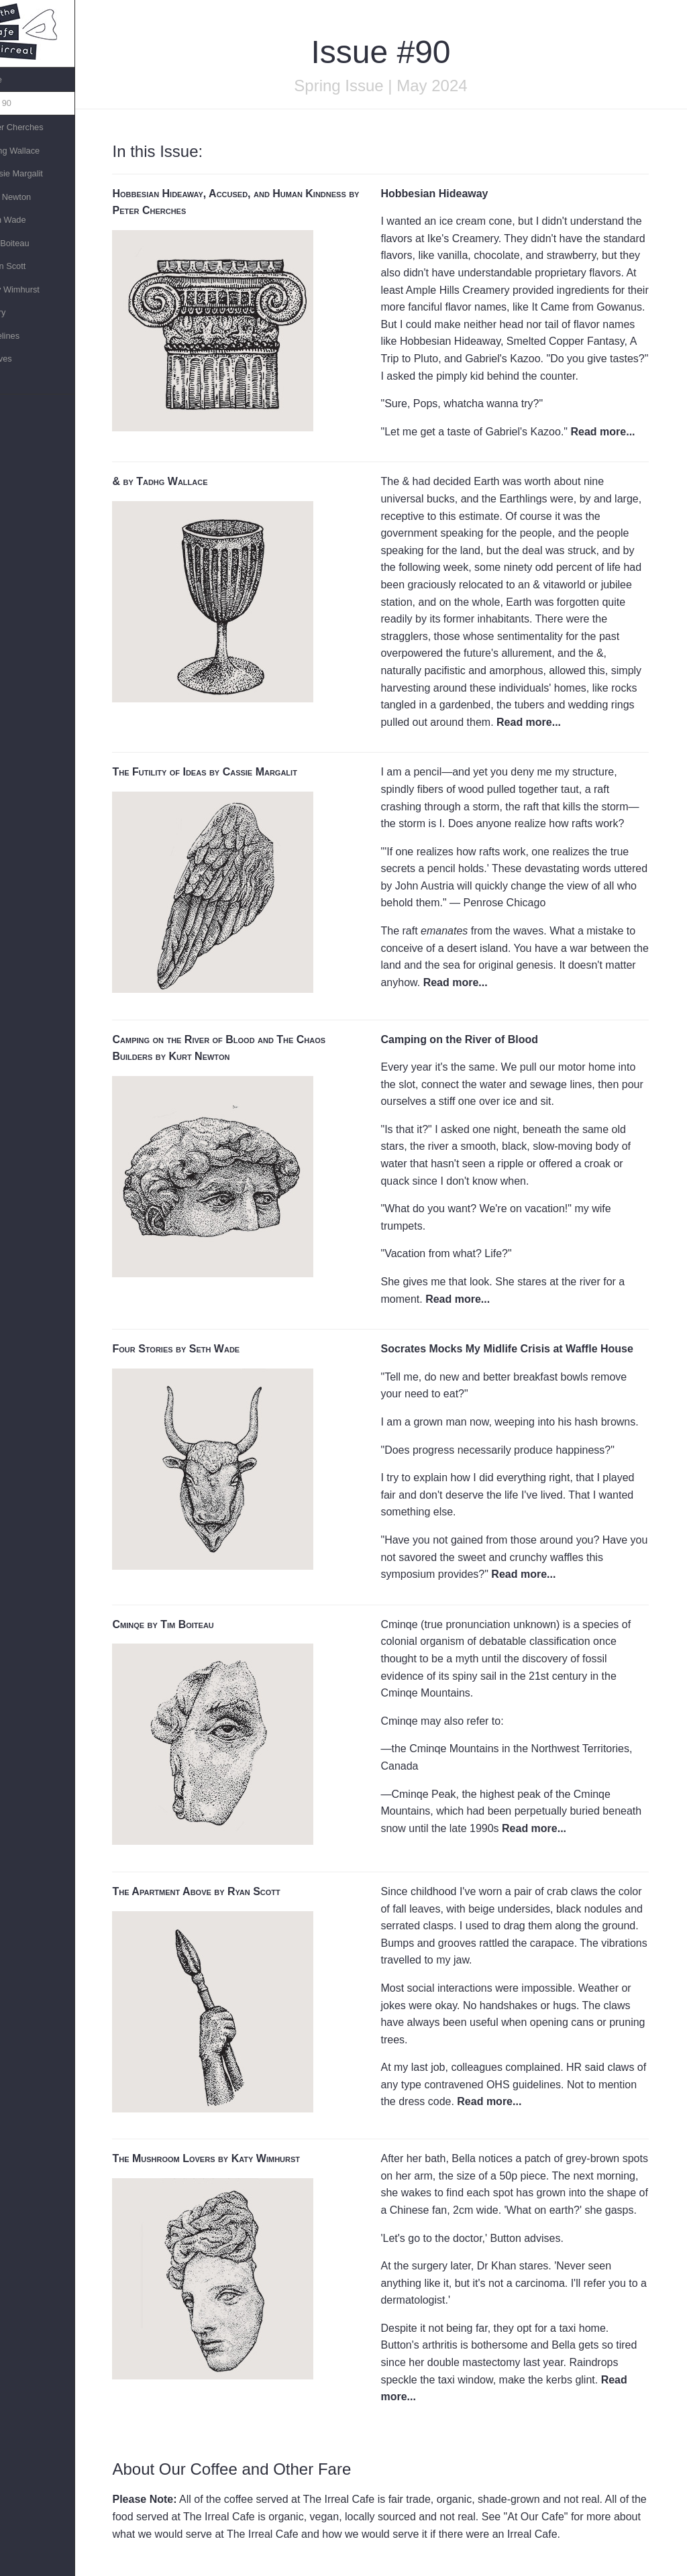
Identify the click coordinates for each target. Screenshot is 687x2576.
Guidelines (25, 336)
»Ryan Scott (28, 266)
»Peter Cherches (37, 127)
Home (16, 79)
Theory (18, 312)
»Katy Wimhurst (35, 289)
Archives (21, 359)
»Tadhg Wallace (35, 151)
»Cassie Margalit (37, 173)
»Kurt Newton (31, 197)
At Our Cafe (549, 2516)
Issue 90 (21, 103)
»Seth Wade (28, 220)
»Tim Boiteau (30, 243)
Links (15, 382)
